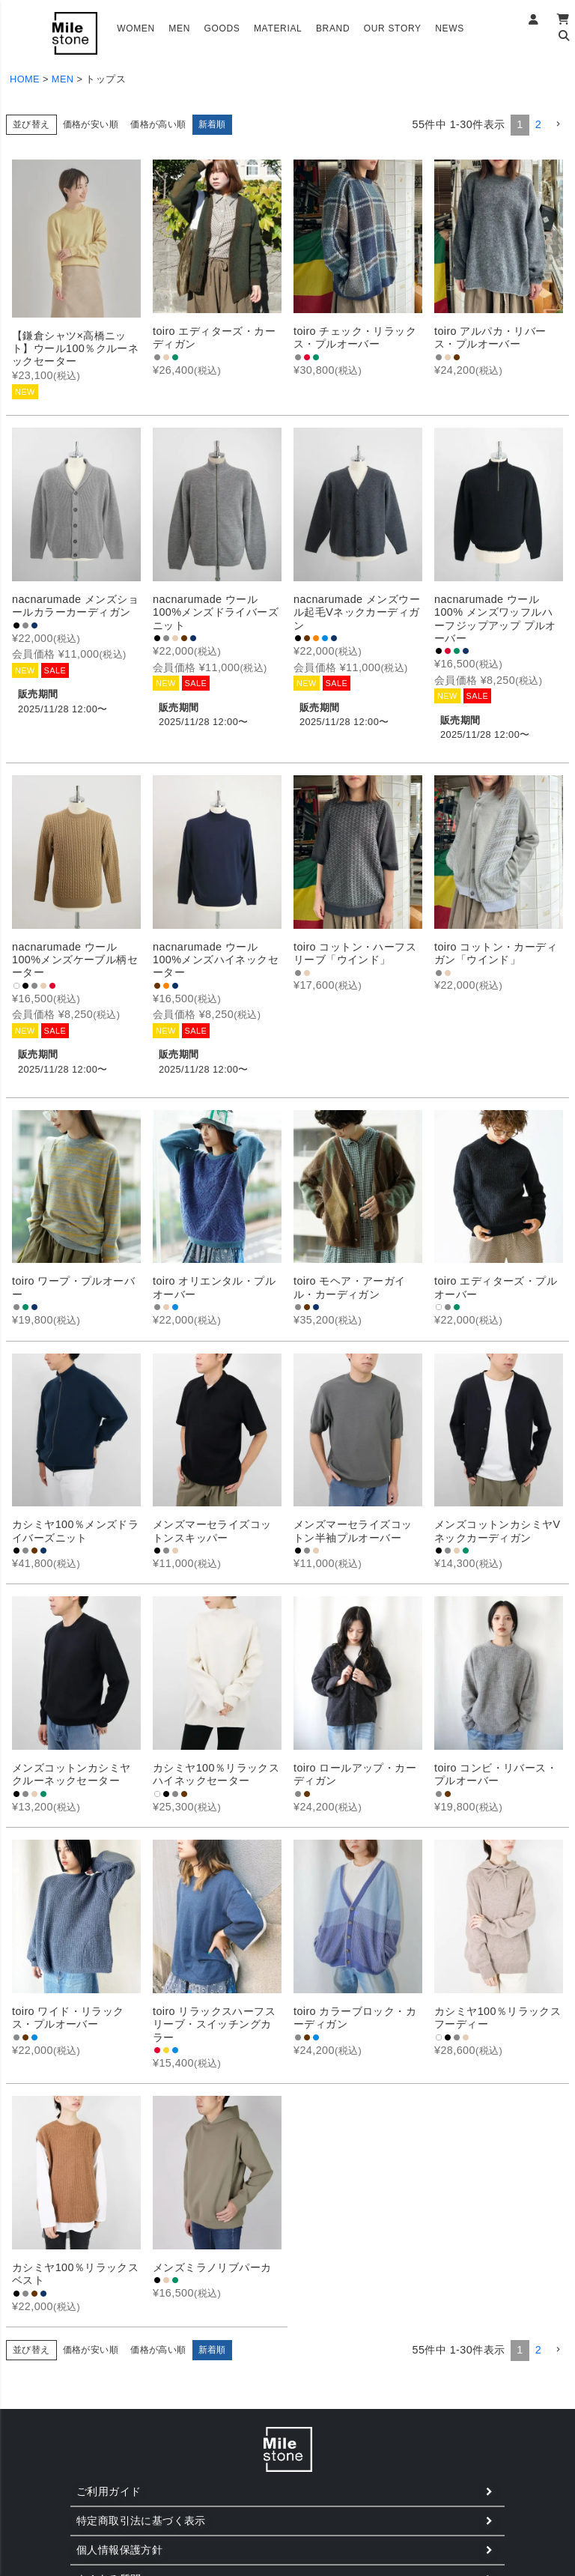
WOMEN (136, 28)
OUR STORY (393, 28)
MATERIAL (278, 28)
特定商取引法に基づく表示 (141, 2521)
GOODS (222, 28)
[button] (558, 125)
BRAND (333, 28)
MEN (179, 28)
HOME (25, 79)
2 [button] (538, 124)
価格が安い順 (90, 124)
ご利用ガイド (108, 2491)
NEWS (449, 28)
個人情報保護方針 (119, 2550)
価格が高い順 (158, 124)
